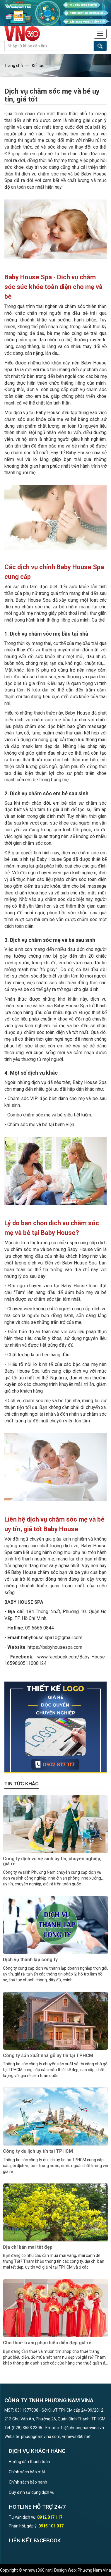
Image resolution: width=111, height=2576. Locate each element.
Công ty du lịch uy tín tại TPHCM (38, 2151)
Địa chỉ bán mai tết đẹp (27, 2247)
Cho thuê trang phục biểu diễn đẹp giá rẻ (47, 2343)
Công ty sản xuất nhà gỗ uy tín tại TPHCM (48, 2055)
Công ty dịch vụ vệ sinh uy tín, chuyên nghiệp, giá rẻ (52, 1861)
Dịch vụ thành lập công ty (30, 1959)
